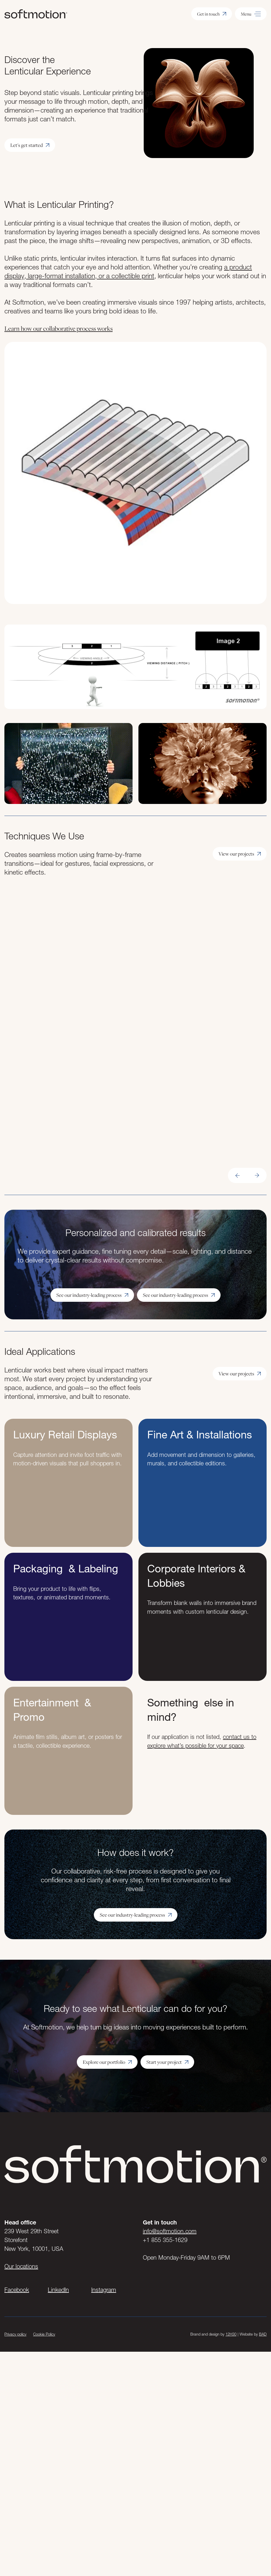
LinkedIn (58, 2289)
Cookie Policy (44, 2334)
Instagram (103, 2289)
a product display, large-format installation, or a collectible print (128, 271)
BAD (263, 2334)
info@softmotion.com (170, 2231)
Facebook (16, 2289)
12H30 (231, 2334)
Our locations (21, 2266)
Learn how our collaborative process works (58, 328)
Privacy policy (15, 2334)
